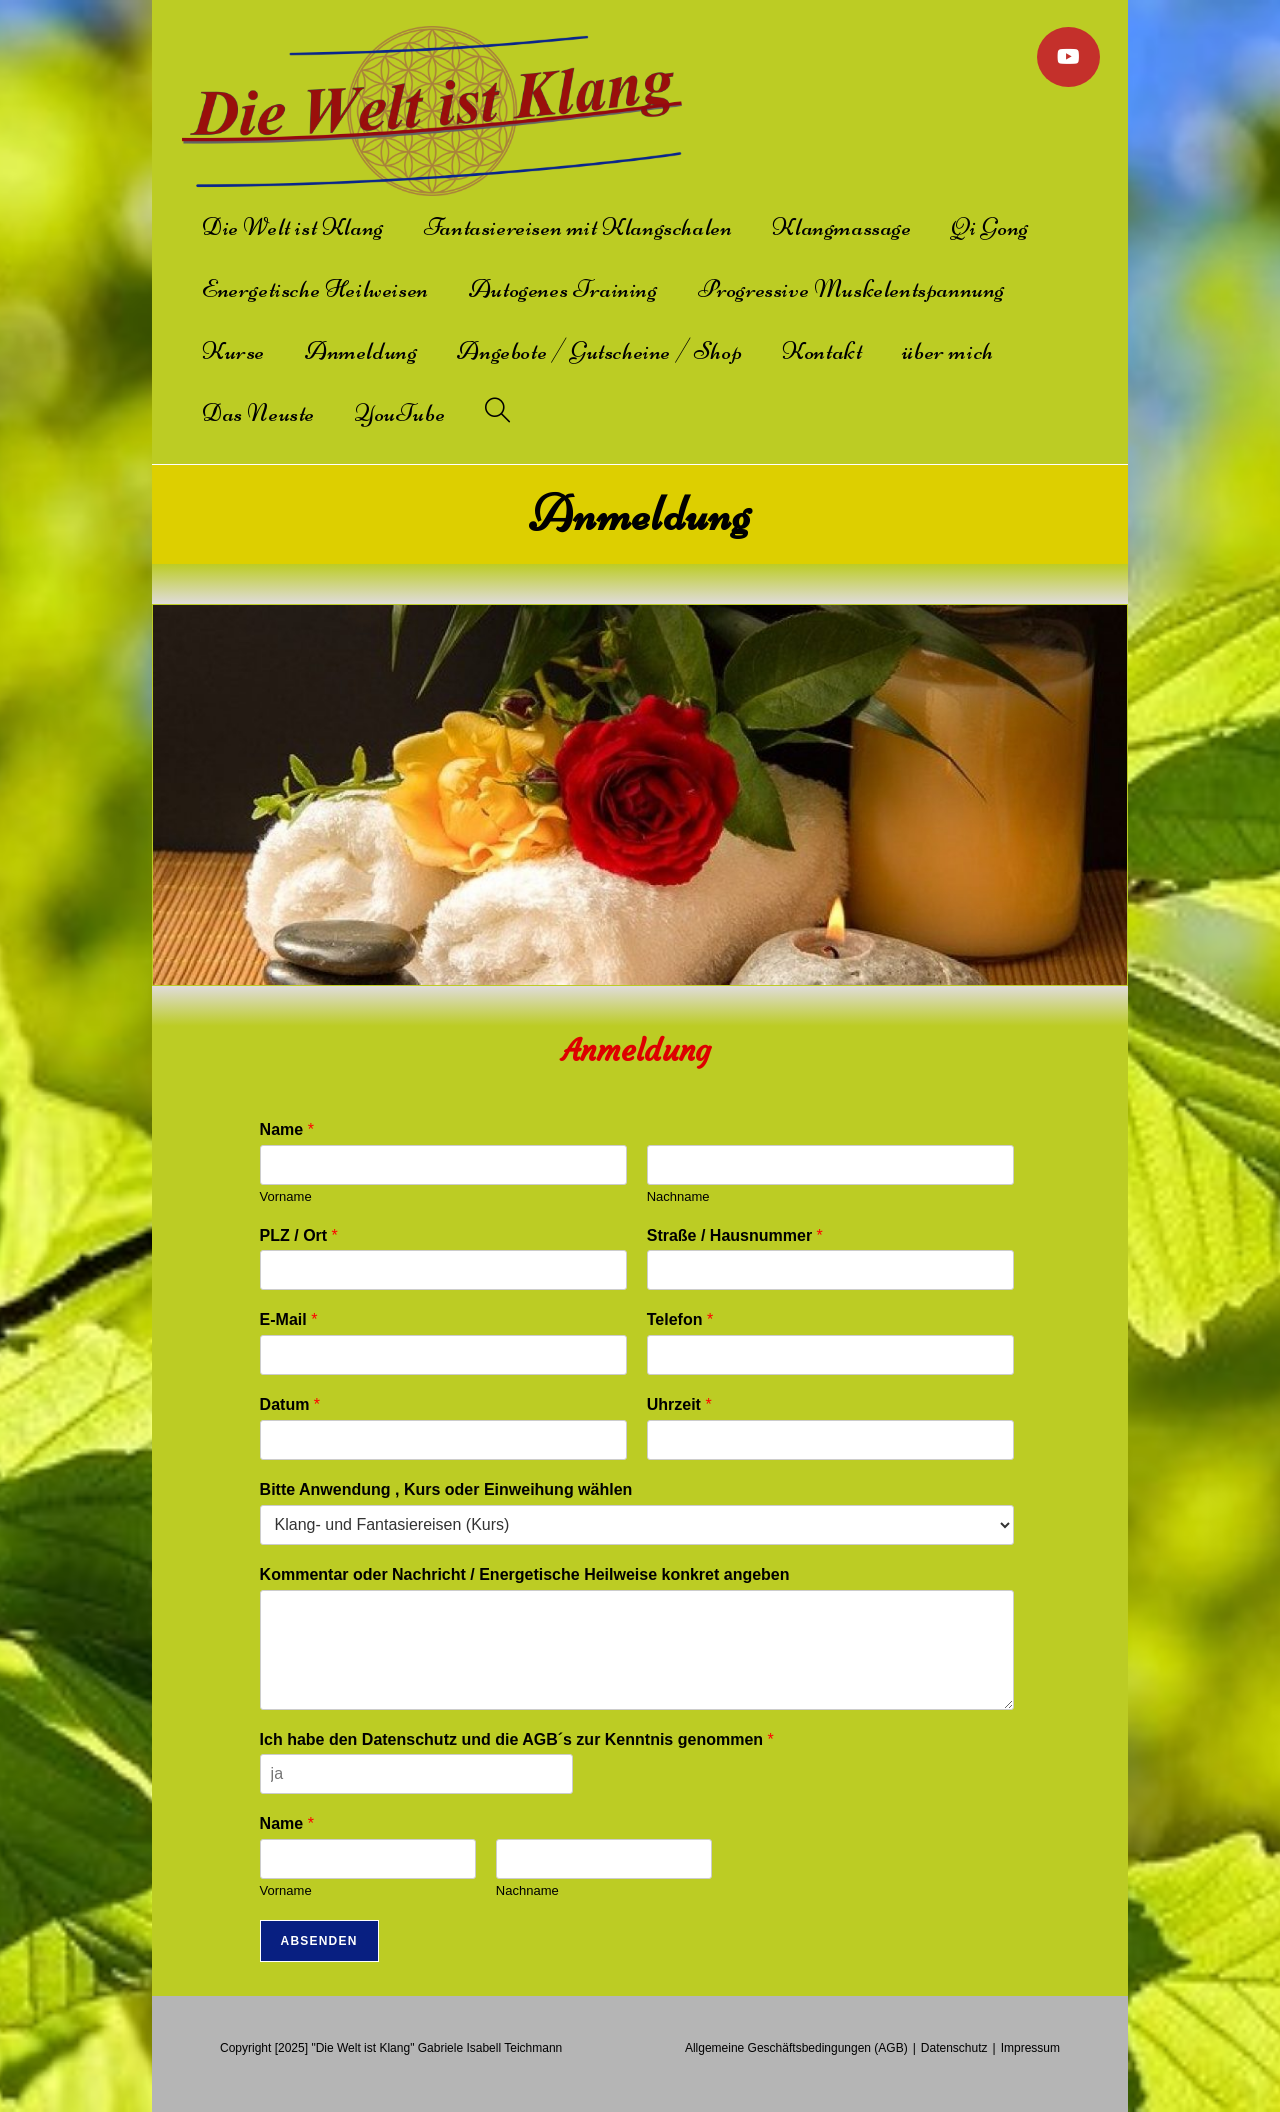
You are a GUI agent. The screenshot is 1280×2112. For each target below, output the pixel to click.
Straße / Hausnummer (735, 1235)
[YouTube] (1068, 57)
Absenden (319, 1941)
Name (287, 1129)
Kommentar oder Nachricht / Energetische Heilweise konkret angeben (525, 1574)
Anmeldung (637, 1050)
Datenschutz (954, 2048)
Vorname (286, 1196)
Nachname (678, 1196)
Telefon (680, 1319)
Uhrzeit (679, 1404)
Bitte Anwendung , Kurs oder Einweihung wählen (446, 1489)
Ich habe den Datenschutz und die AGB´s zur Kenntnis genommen (517, 1739)
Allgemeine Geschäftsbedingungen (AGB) (796, 2048)
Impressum (1030, 2048)
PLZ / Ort (299, 1235)
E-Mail (289, 1319)
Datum (290, 1404)
